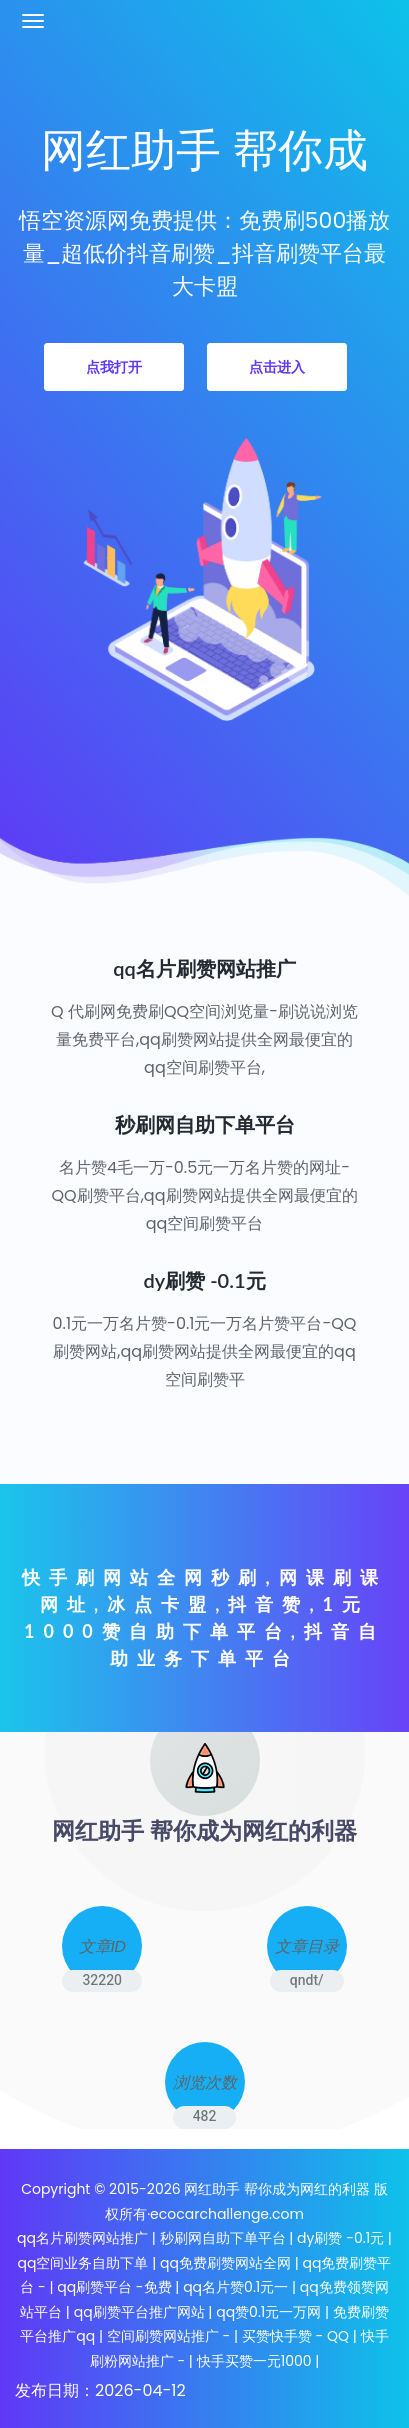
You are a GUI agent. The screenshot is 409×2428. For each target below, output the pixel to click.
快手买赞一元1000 (254, 2361)
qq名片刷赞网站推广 (82, 2238)
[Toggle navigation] (33, 21)
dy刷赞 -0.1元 (340, 2238)
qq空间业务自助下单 (83, 2263)
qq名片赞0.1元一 (235, 2287)
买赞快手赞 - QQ (295, 2336)
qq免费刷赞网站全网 (225, 2263)
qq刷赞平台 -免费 (114, 2287)
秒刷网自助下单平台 (225, 2238)
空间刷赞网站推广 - (168, 2336)
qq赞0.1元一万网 (268, 2312)
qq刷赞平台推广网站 (139, 2312)
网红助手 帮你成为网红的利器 (277, 2189)
